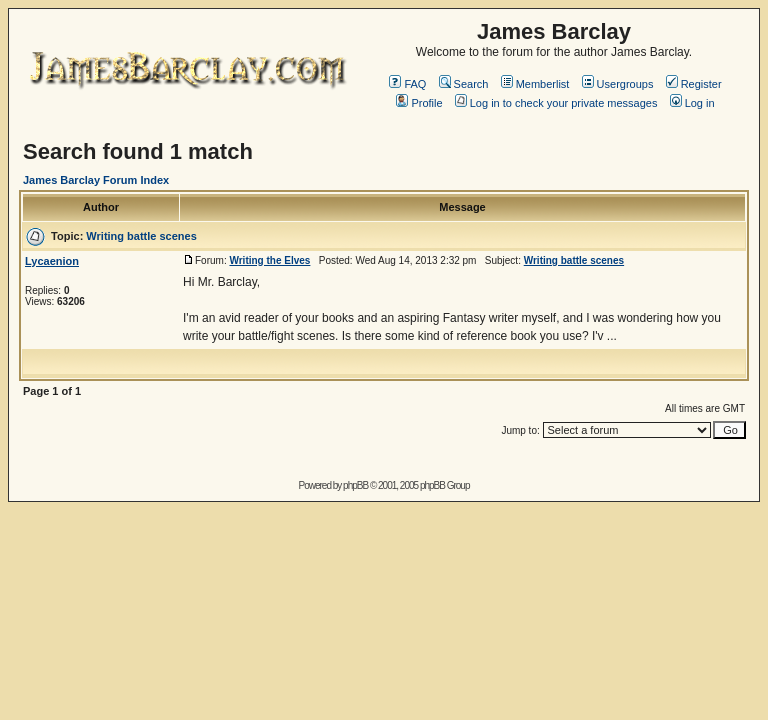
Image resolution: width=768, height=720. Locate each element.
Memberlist (535, 84)
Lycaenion (52, 261)
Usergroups (618, 84)
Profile (419, 103)
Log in (692, 103)
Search (464, 84)
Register (694, 84)
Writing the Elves (269, 260)
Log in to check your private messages (556, 103)
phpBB (355, 485)
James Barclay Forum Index (96, 180)
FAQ (407, 84)
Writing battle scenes (141, 236)
